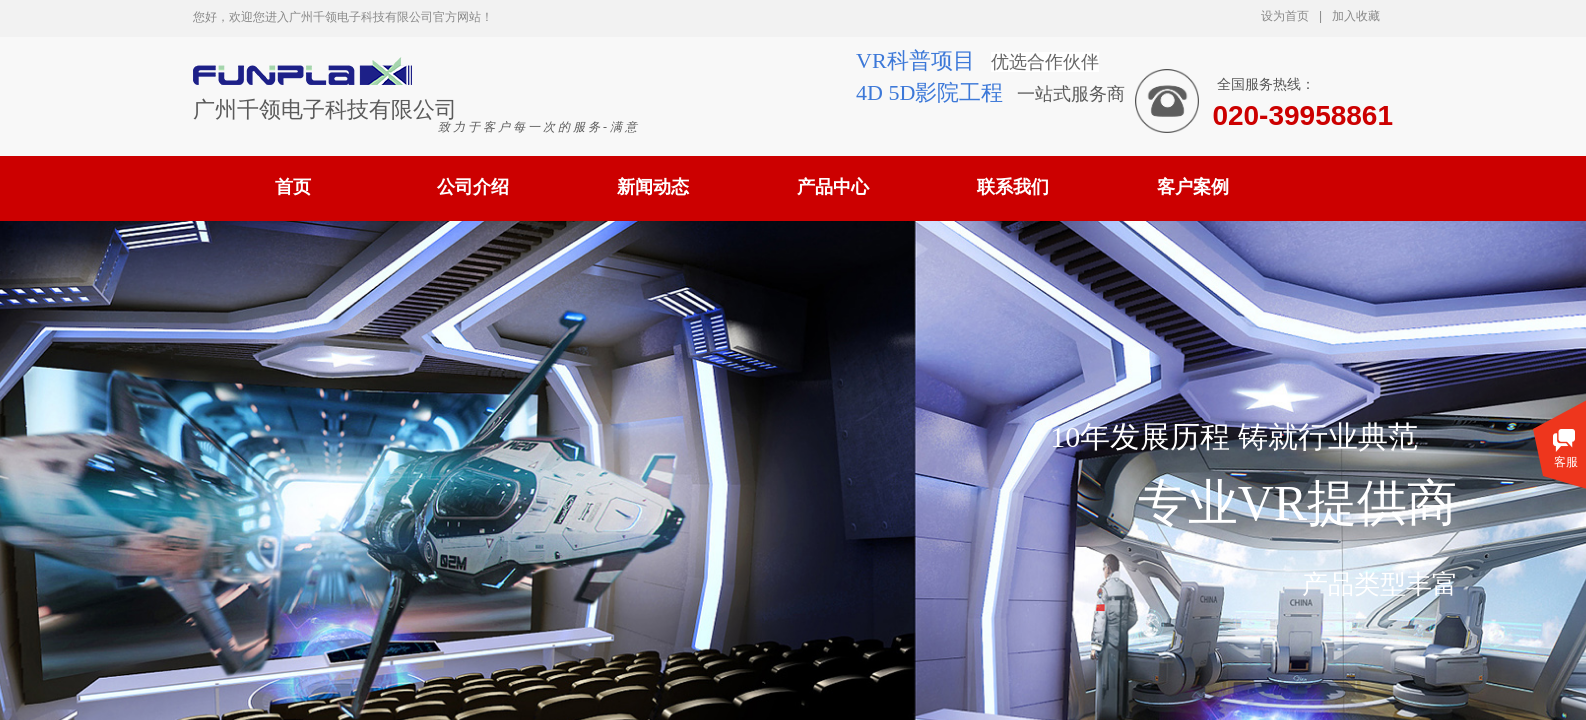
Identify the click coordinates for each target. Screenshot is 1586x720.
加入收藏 (1356, 16)
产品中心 (833, 187)
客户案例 (1193, 187)
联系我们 (1013, 187)
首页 (293, 187)
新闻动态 (653, 187)
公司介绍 (473, 187)
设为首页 (1285, 16)
